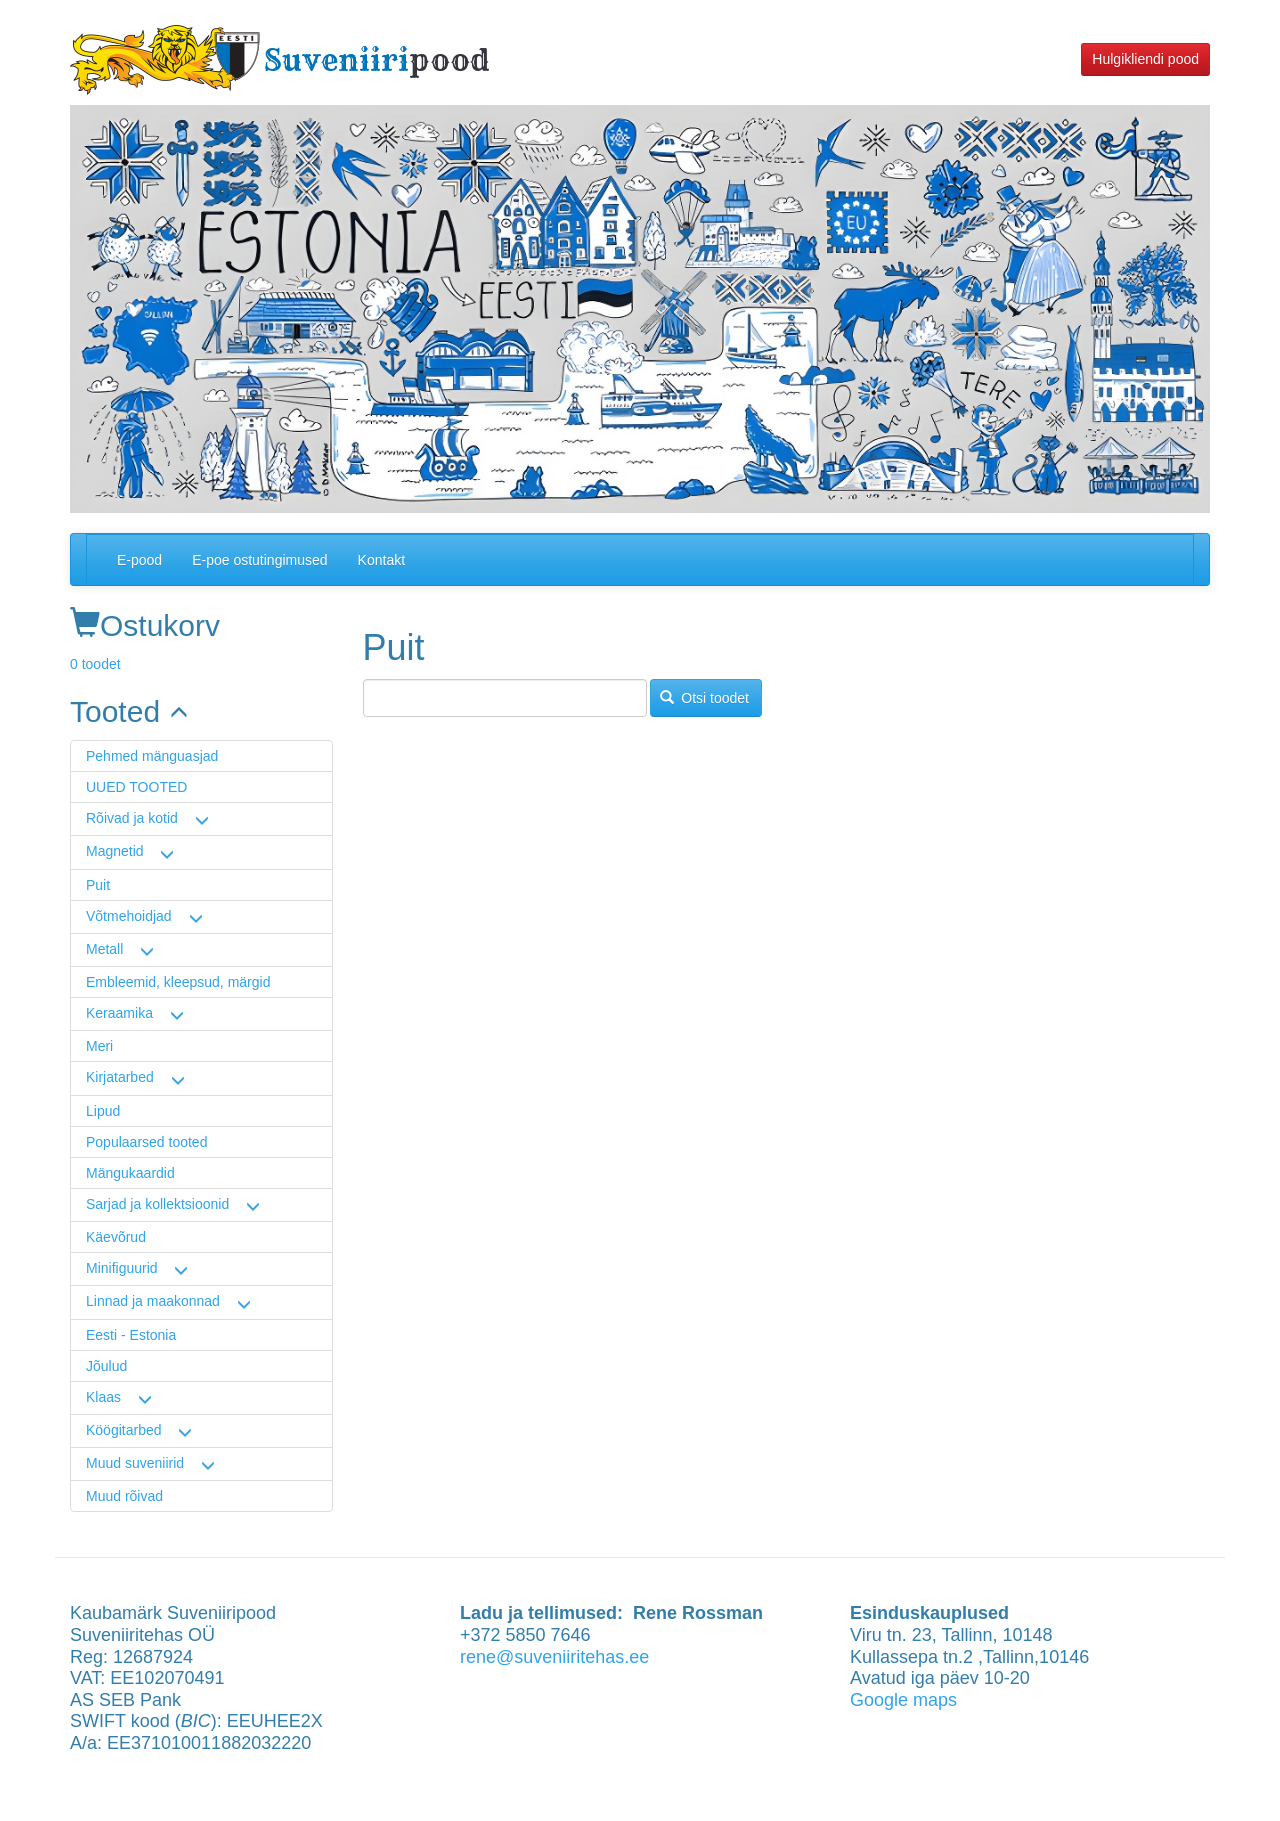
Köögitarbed (124, 1430)
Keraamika (119, 1013)
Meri (99, 1046)
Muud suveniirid (135, 1463)
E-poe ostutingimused (259, 560)
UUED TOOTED (136, 787)
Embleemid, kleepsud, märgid (178, 982)
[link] (201, 712)
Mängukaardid (130, 1173)
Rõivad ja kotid (132, 818)
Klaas (103, 1397)
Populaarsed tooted (146, 1142)
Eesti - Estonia (131, 1335)
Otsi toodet (704, 698)
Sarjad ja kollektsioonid (157, 1204)
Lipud (103, 1111)
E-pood (139, 560)
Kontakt (381, 560)
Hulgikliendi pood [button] (1145, 59)
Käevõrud (116, 1237)
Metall (104, 949)
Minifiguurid (122, 1268)
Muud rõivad (124, 1496)
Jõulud (106, 1366)
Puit (98, 885)
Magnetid (115, 851)
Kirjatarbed (120, 1077)
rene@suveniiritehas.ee (554, 1657)
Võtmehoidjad (129, 916)
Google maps (903, 1700)
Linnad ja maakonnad (153, 1301)
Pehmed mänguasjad (152, 756)
